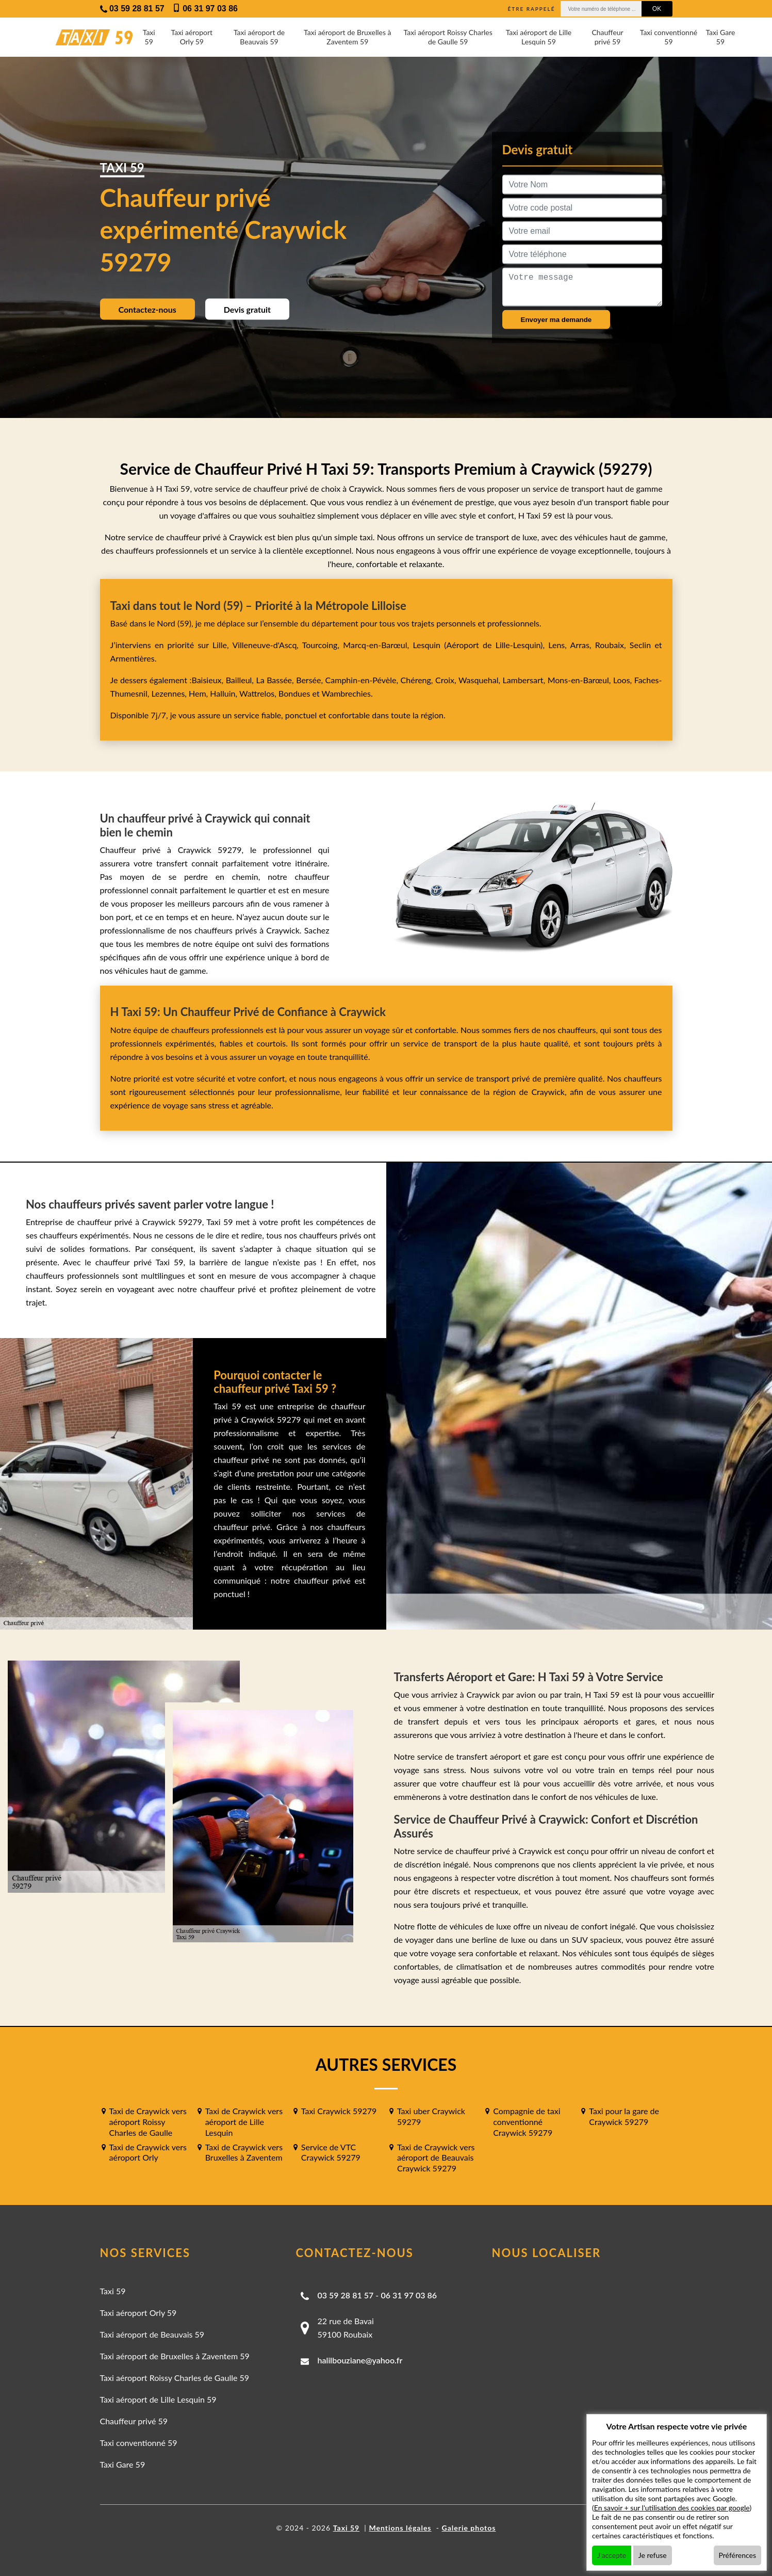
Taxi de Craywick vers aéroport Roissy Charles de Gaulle (148, 2121)
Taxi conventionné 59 (668, 37)
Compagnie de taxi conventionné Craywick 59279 (526, 2121)
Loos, (623, 680)
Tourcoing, (322, 645)
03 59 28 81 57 (346, 2295)
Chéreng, (418, 680)
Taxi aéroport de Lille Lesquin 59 (539, 37)
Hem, (199, 693)
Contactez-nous (147, 309)
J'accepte (611, 2555)
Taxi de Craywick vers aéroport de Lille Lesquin (244, 2121)
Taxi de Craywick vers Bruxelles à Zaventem (244, 2152)
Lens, (557, 645)
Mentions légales (400, 2527)
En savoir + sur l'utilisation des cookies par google (672, 2507)
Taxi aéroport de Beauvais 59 (259, 37)
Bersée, (310, 680)
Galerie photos (468, 2527)
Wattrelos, (258, 693)
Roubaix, (612, 645)
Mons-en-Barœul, (580, 680)
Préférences (738, 2555)
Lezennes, (170, 693)
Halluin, (224, 693)
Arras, (582, 645)
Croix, (446, 680)
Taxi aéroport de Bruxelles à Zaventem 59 (347, 37)
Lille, (221, 645)
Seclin (640, 645)
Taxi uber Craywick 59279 (431, 2116)
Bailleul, (241, 680)
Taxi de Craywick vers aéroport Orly (148, 2152)
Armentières (132, 658)
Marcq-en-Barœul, (378, 645)
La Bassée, (276, 680)
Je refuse (652, 2555)
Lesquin (426, 645)
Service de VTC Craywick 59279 (330, 2152)
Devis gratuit (247, 309)
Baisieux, (208, 680)
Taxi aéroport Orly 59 (192, 37)
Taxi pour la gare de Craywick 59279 (624, 2116)
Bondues (294, 693)
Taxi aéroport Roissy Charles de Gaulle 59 (448, 37)
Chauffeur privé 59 (607, 37)
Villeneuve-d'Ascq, (267, 645)
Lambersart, (525, 680)
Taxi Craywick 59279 (339, 2111)
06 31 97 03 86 (409, 2295)
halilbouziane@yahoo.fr (360, 2360)
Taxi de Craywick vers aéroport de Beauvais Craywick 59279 (435, 2158)
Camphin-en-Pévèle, (363, 680)
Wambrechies (345, 693)
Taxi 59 (149, 37)
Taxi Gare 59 (720, 37)
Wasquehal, (480, 680)
